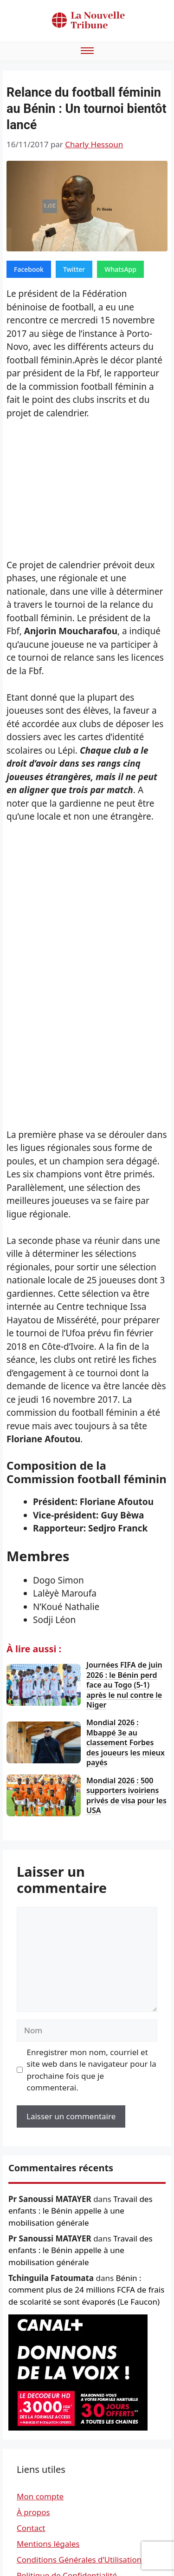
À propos (33, 2512)
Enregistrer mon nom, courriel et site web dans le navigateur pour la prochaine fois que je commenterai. (91, 2070)
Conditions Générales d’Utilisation (79, 2559)
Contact (31, 2528)
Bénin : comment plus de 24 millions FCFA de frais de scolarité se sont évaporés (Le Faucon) (86, 2290)
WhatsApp (120, 269)
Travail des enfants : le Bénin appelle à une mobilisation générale (80, 2211)
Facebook (29, 269)
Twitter (74, 269)
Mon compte (40, 2496)
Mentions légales (48, 2543)
